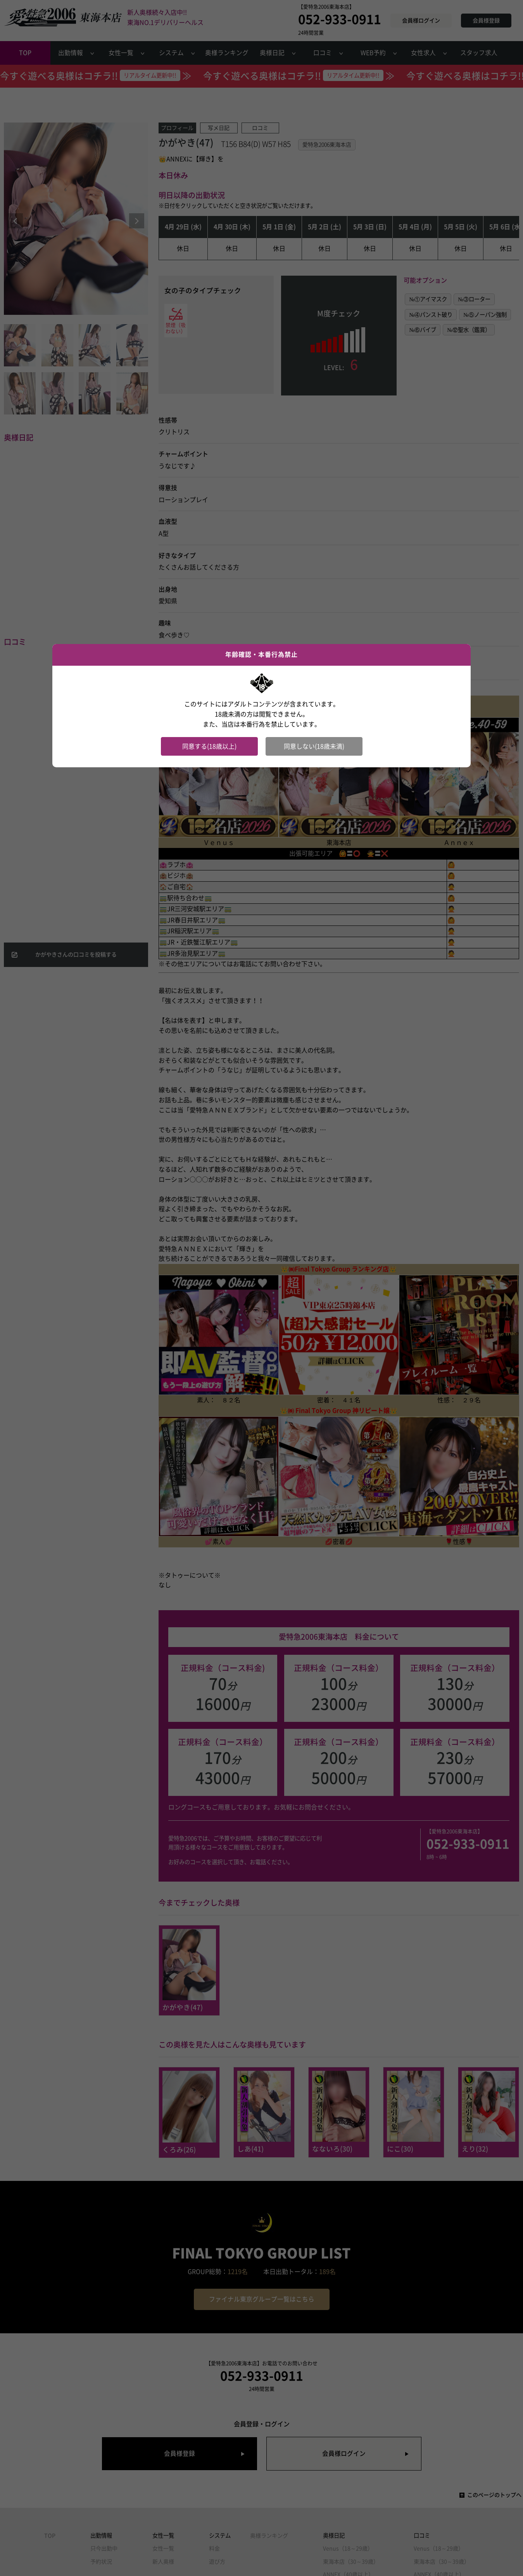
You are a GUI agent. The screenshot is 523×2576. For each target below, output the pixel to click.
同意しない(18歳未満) (314, 746)
